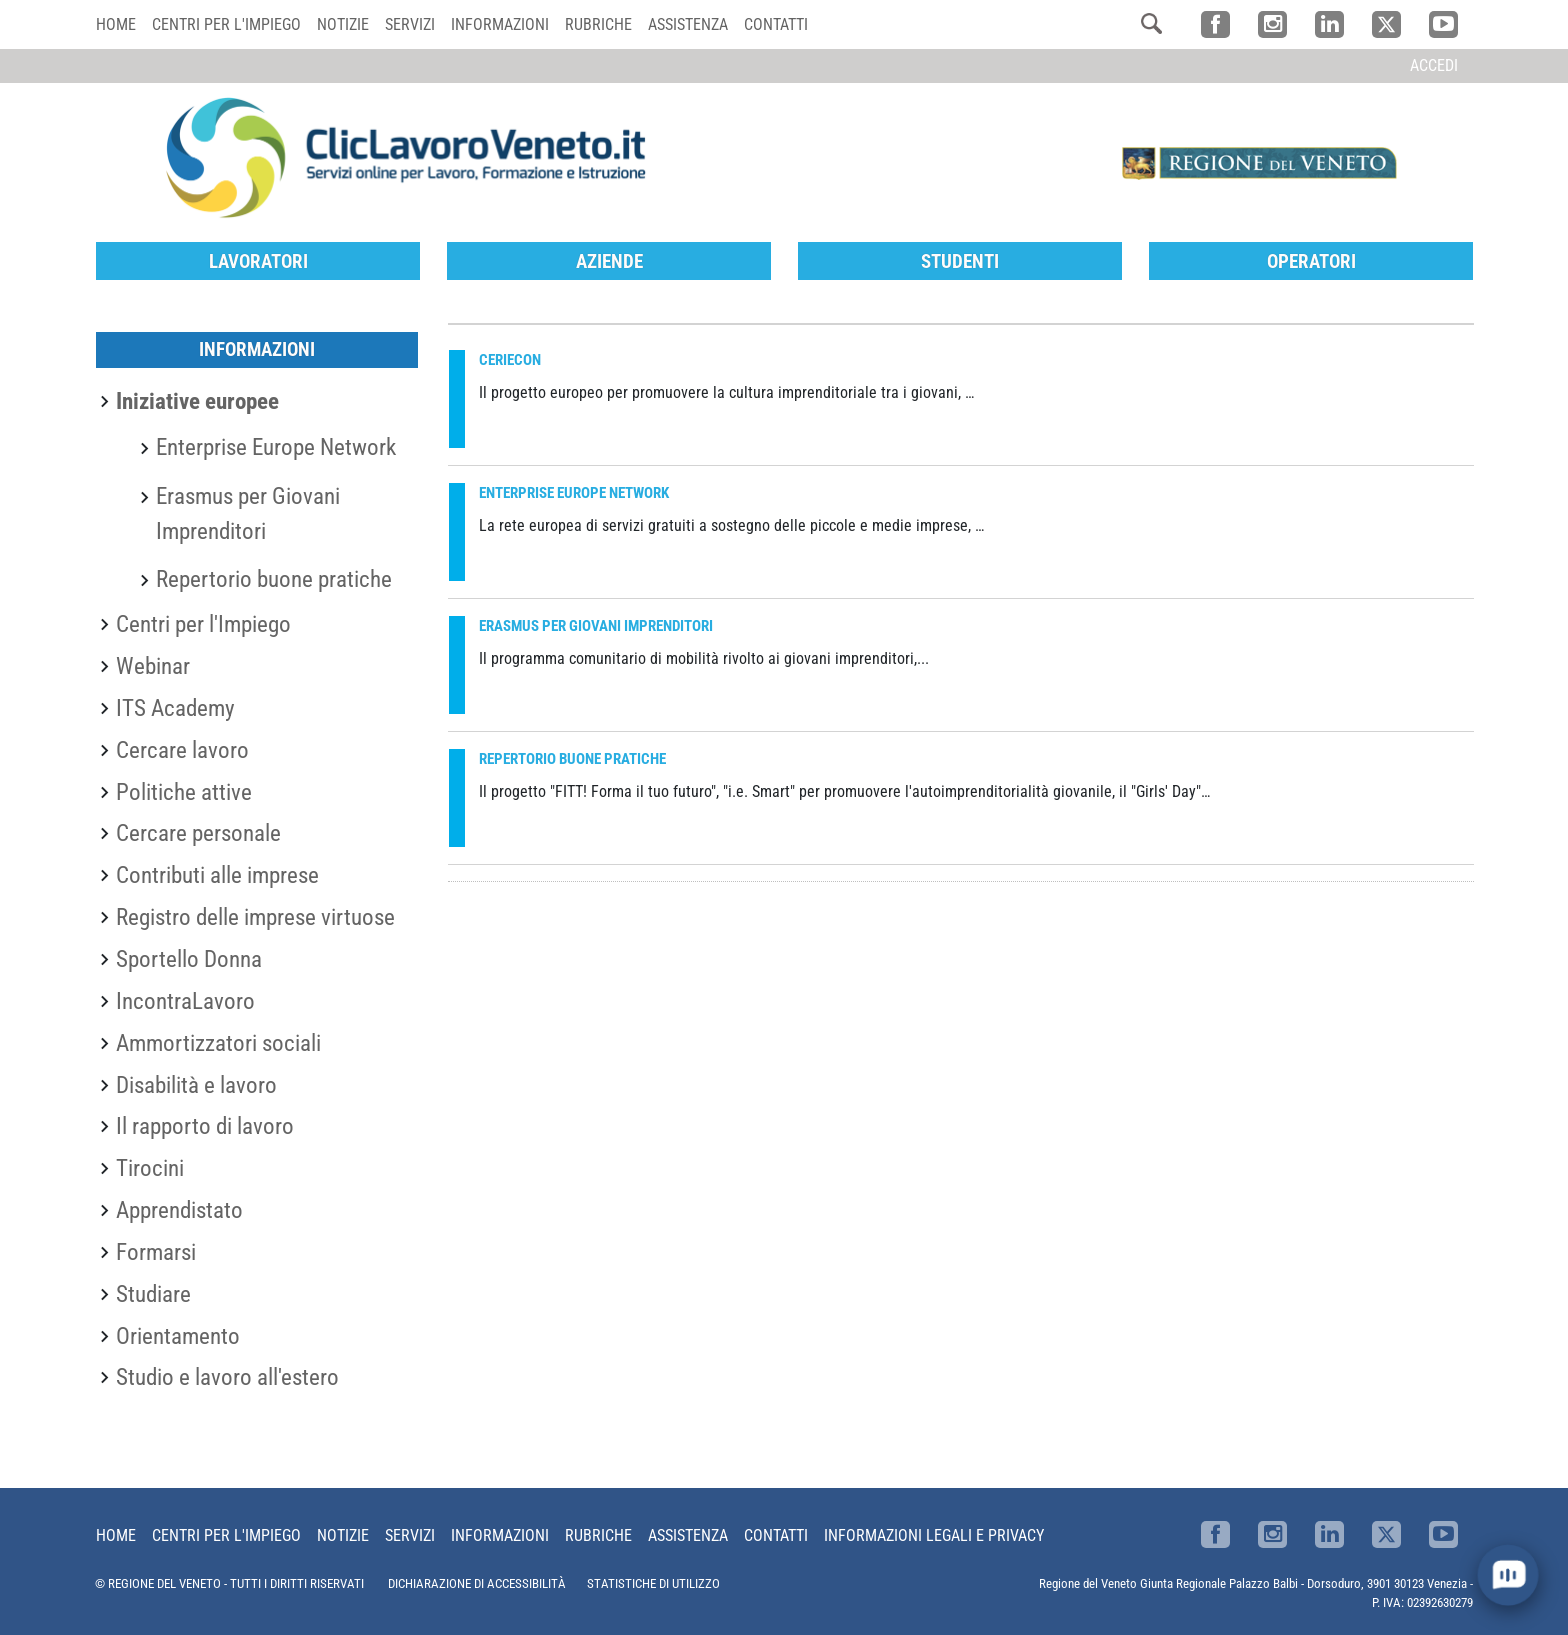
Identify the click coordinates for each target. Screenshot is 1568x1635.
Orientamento (178, 1336)
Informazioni (500, 24)
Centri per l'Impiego (203, 624)
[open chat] (1508, 1575)
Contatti (776, 24)
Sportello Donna (189, 959)
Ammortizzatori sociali (218, 1043)
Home (116, 24)
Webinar (153, 666)
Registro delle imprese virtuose (255, 917)
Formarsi (156, 1252)
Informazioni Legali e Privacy (934, 1535)
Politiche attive (184, 792)
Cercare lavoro (182, 750)
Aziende (609, 261)
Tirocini (150, 1168)
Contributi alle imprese (217, 875)
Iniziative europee (197, 401)
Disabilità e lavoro (196, 1085)
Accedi (1434, 65)
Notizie (343, 24)
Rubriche (598, 24)
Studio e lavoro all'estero (227, 1377)
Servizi (410, 24)
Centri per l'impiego (226, 24)
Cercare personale (198, 833)
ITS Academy (175, 708)
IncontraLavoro (185, 1001)
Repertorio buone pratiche (274, 579)
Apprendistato (179, 1210)
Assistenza (688, 24)
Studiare (153, 1294)
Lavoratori (258, 261)
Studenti (960, 261)
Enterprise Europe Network (276, 447)
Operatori (1311, 261)
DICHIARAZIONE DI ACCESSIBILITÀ (477, 1583)
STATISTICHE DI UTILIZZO (653, 1583)
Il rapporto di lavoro (205, 1126)
